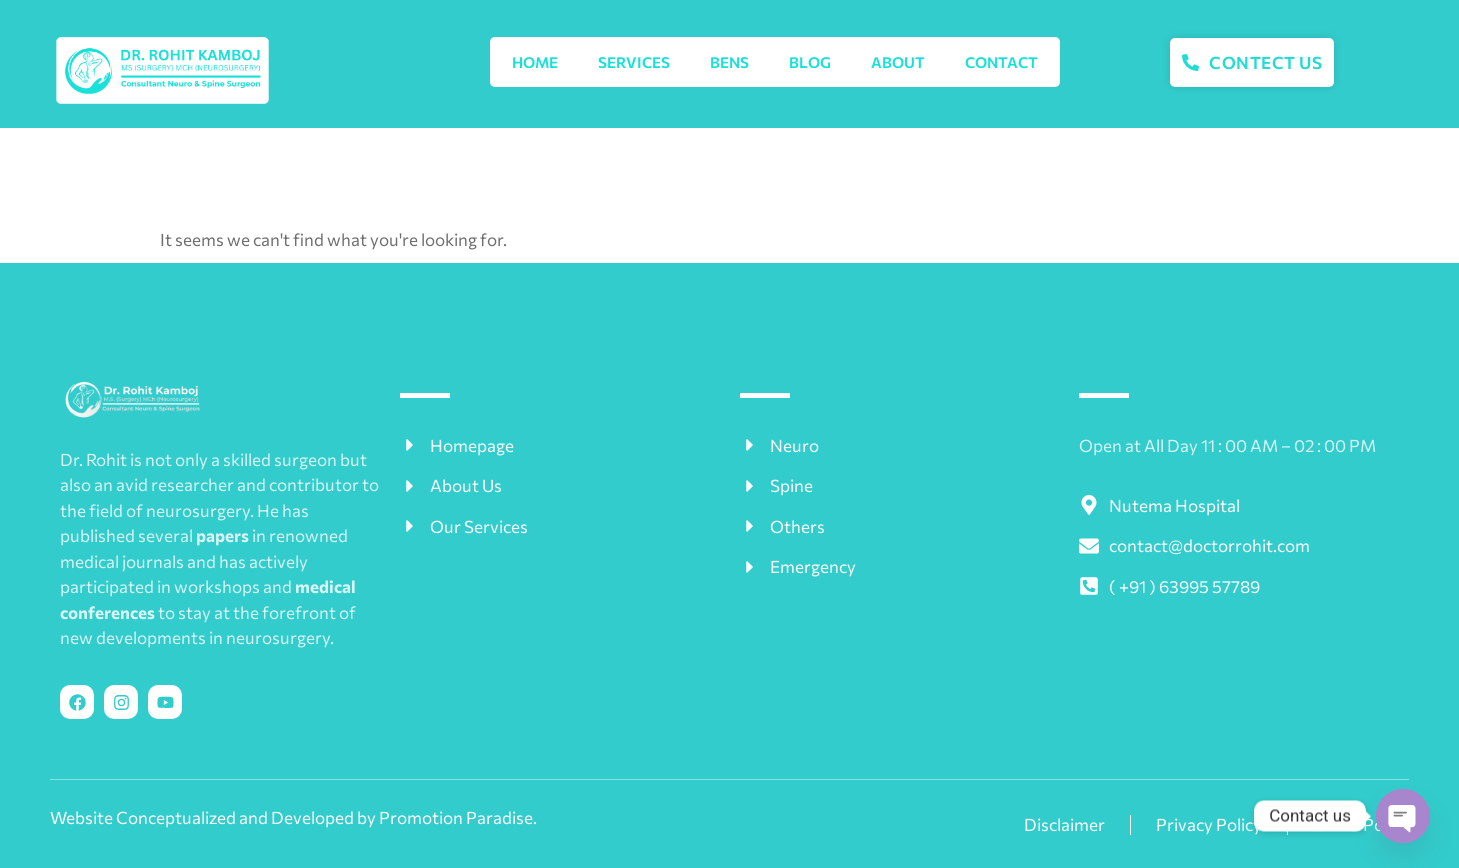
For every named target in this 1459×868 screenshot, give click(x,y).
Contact (1001, 62)
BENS (729, 62)
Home (535, 62)
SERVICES (634, 62)
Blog (810, 62)
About (898, 62)
